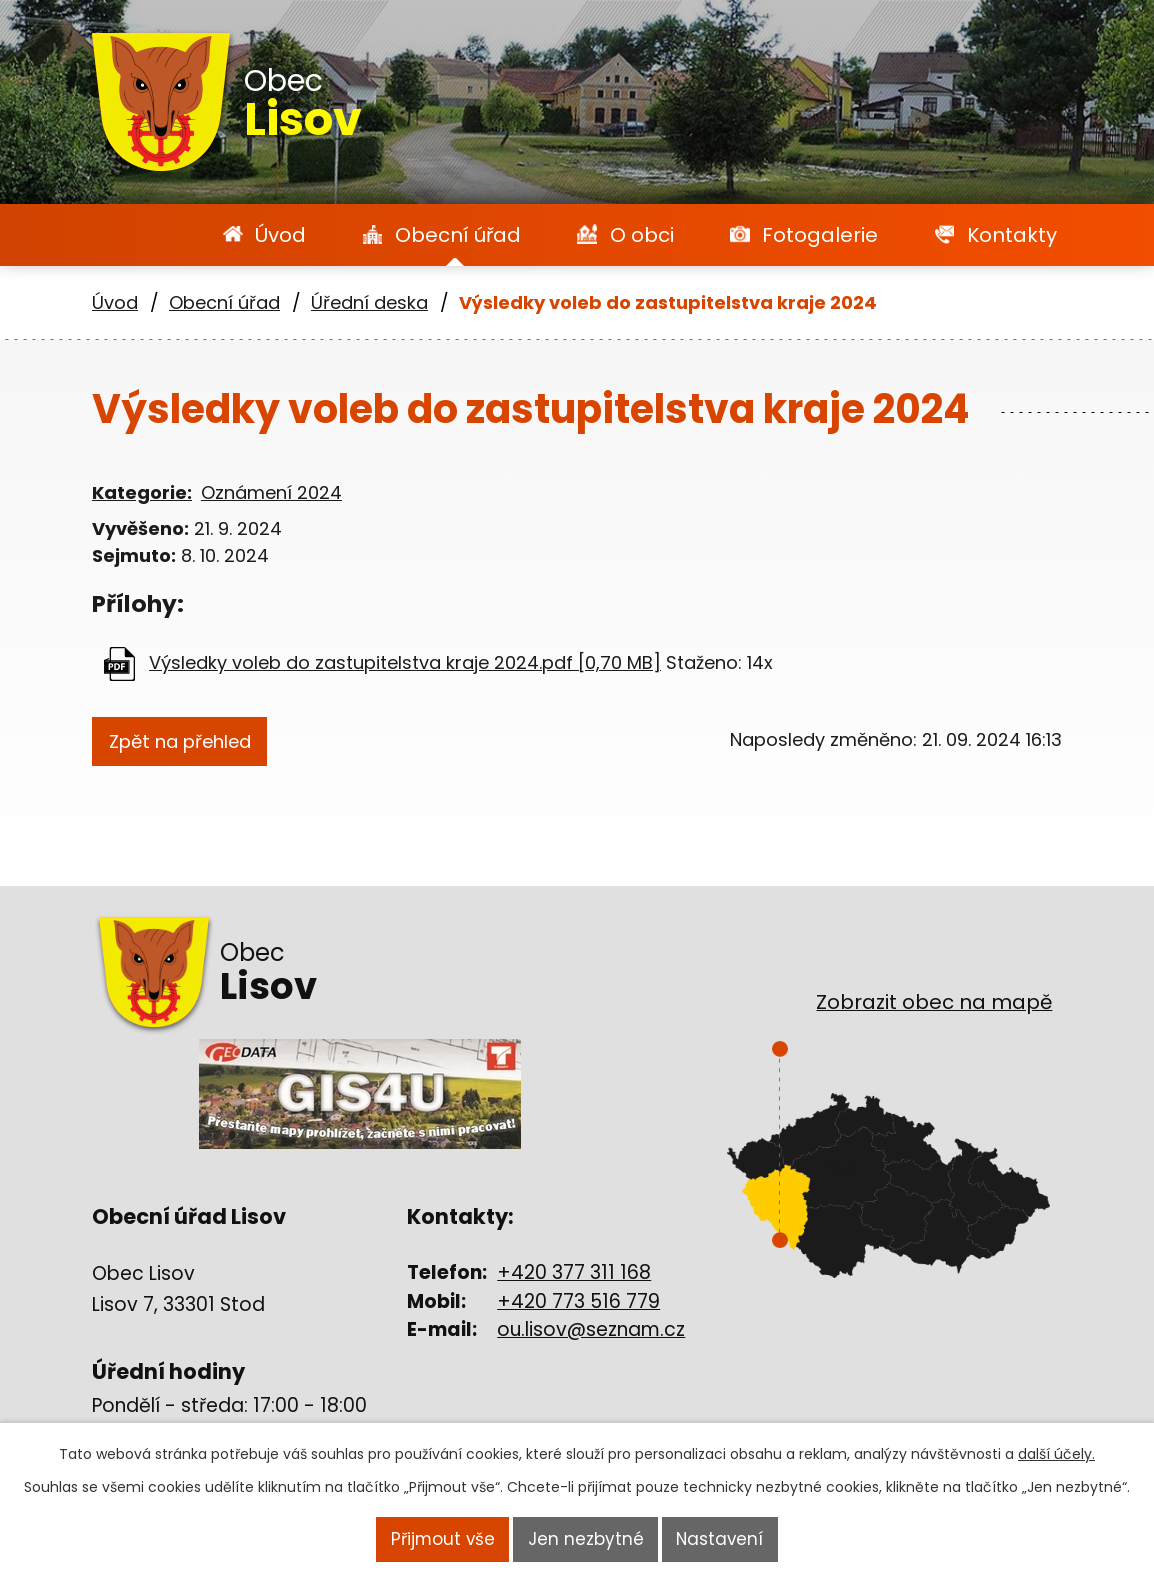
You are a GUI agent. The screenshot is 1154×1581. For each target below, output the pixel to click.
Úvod (280, 235)
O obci (642, 235)
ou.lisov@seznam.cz (591, 1329)
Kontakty (1012, 235)
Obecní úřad (458, 235)
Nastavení (720, 1541)
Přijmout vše (441, 1541)
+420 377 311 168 (574, 1272)
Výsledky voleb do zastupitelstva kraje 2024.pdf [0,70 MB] (405, 662)
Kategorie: (142, 492)
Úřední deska (369, 302)
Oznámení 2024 (271, 492)
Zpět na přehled (195, 742)
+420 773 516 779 (578, 1301)
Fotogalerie (820, 235)
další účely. (1056, 1458)
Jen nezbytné (584, 1541)
